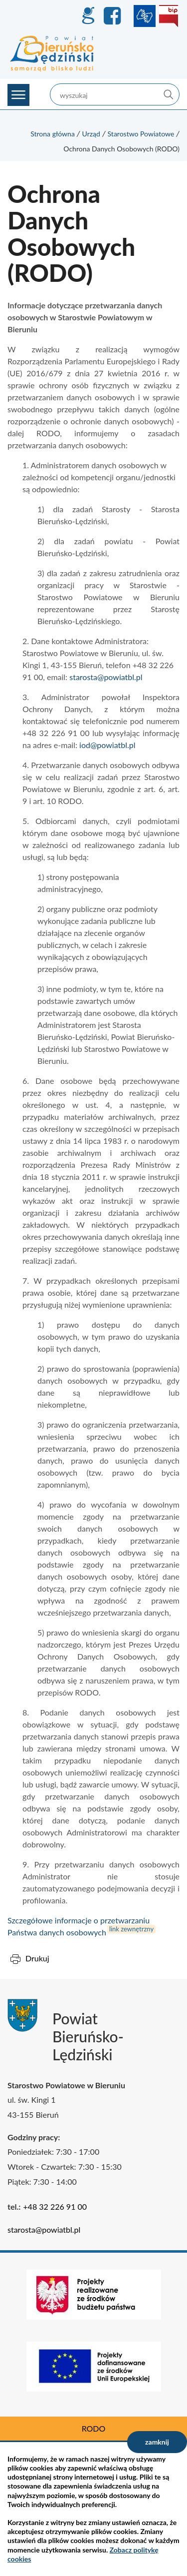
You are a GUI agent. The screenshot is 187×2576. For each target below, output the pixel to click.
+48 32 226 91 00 (55, 2206)
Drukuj (37, 1958)
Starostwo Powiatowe (141, 133)
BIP (169, 16)
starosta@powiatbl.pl (105, 677)
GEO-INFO (88, 16)
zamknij (157, 2442)
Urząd (91, 133)
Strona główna (52, 133)
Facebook (114, 16)
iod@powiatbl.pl (107, 745)
